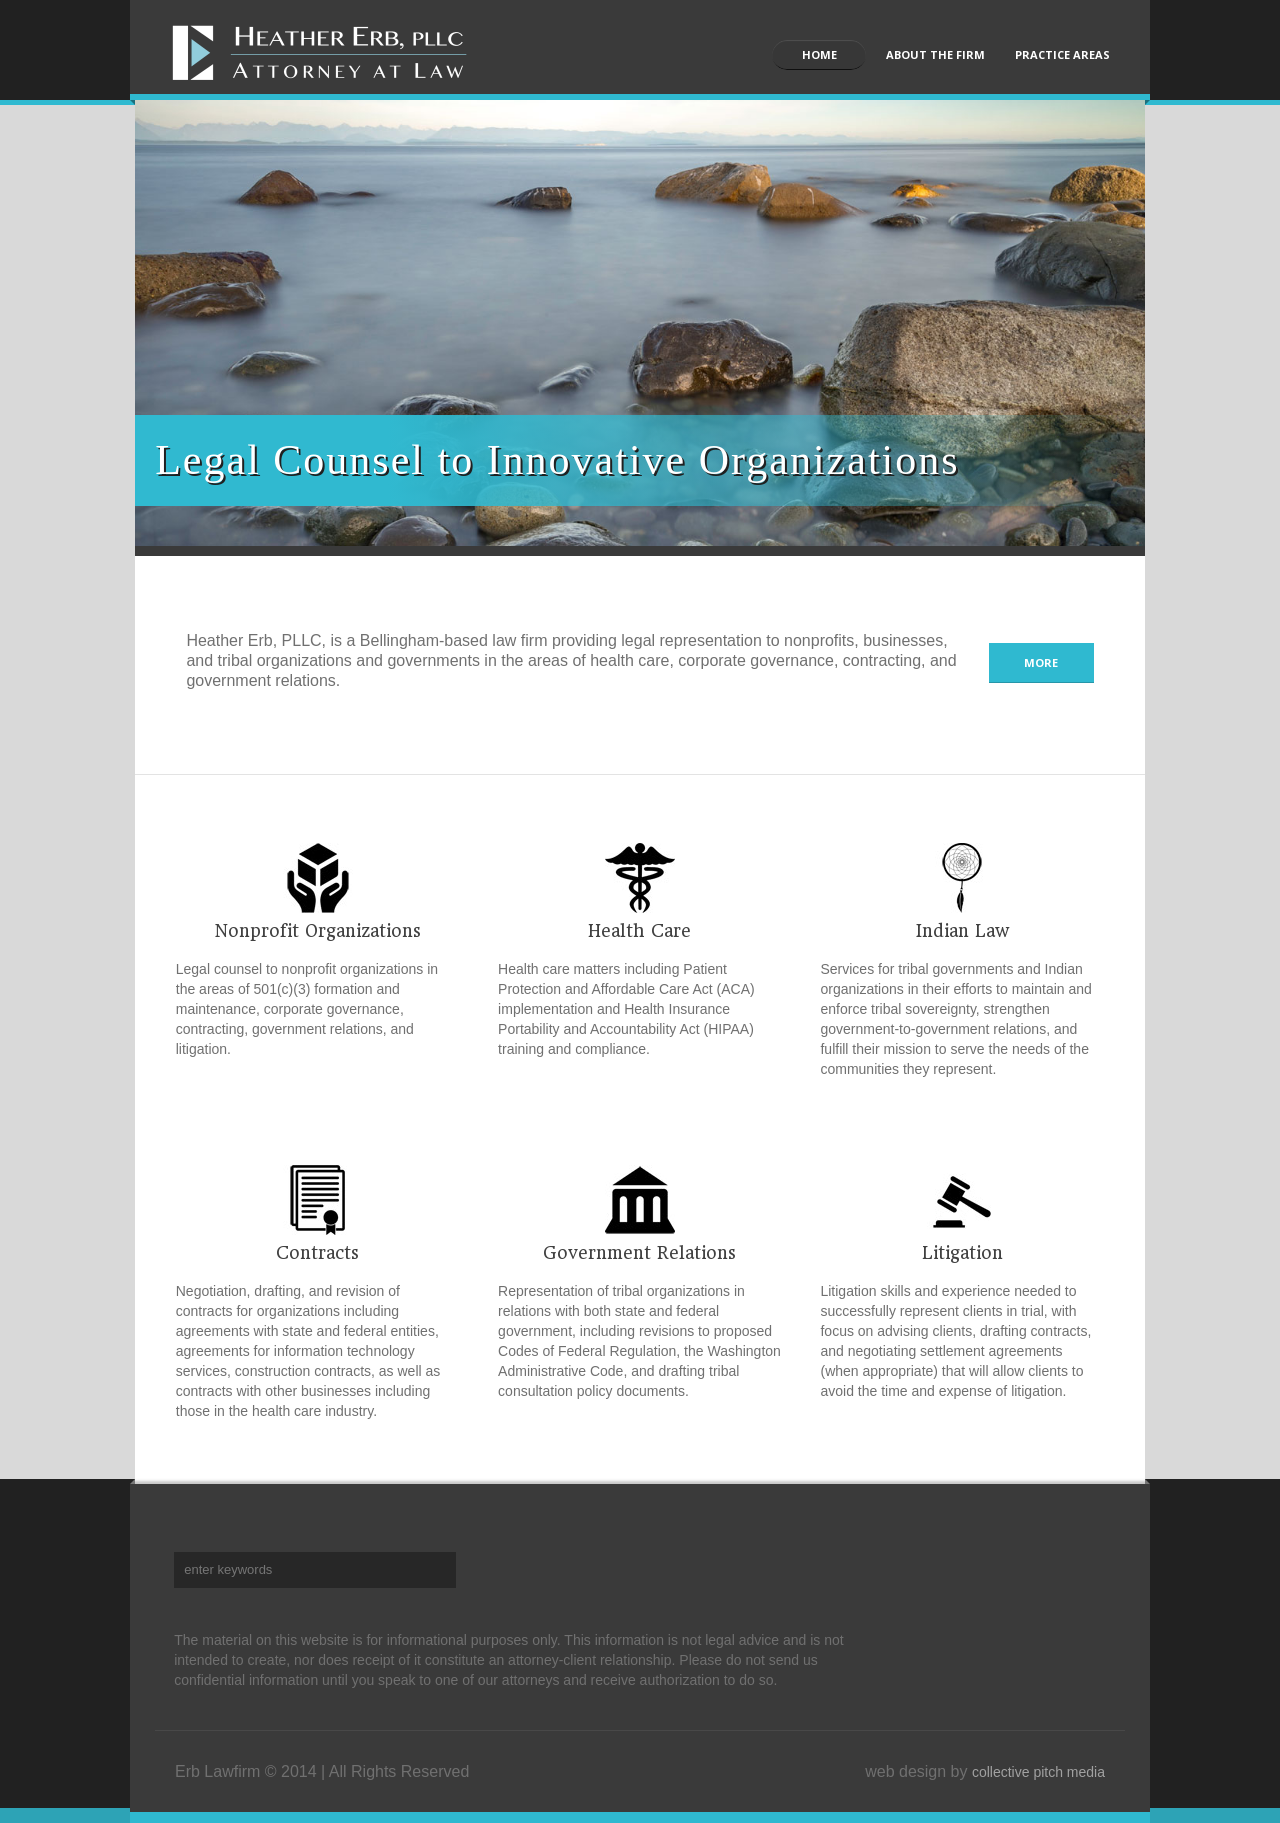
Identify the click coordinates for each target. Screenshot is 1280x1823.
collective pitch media (1038, 1772)
